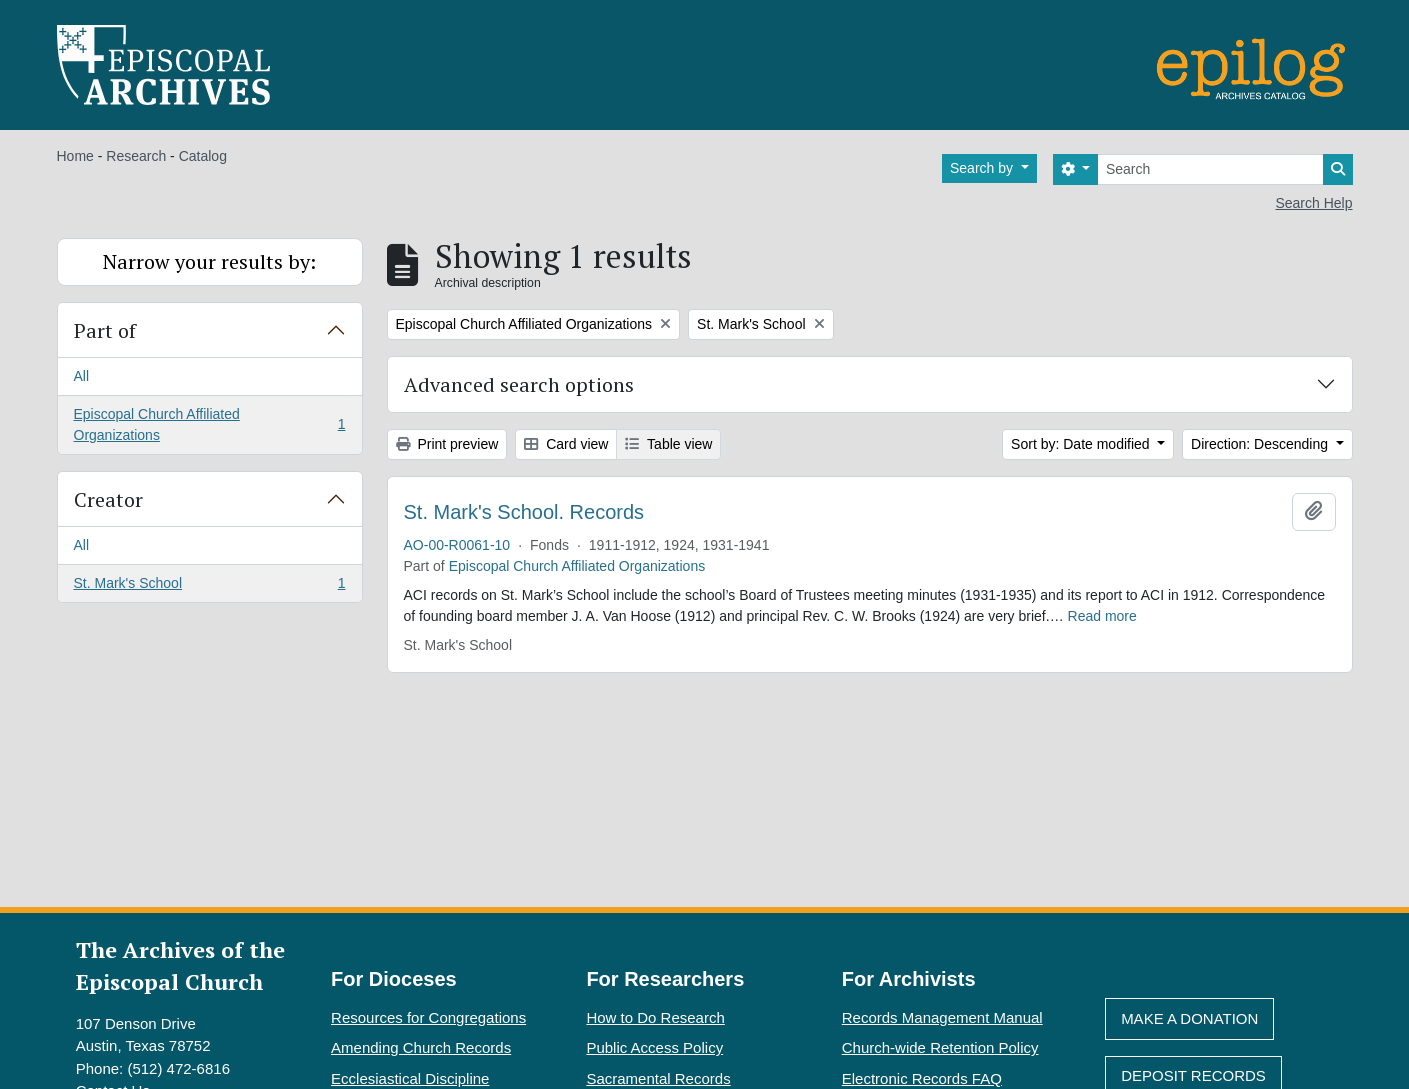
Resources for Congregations (428, 1017)
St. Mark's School (209, 587)
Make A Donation (1189, 1018)
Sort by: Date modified (1082, 444)
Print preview (447, 444)
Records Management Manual (942, 1017)
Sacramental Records (658, 1078)
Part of (105, 330)
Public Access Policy (654, 1047)
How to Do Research (655, 1017)
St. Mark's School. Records (524, 512)
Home (75, 156)
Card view (566, 444)
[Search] (1210, 169)
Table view (668, 444)
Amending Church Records (421, 1047)
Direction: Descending (1261, 444)
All (82, 376)
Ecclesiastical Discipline (410, 1078)
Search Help (1313, 203)
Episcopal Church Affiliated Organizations (209, 424)
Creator (108, 499)
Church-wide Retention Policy (940, 1047)
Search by (983, 168)
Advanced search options (519, 384)
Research (136, 156)
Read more (1102, 616)
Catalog (203, 156)
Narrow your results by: (209, 261)
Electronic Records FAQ (922, 1078)
